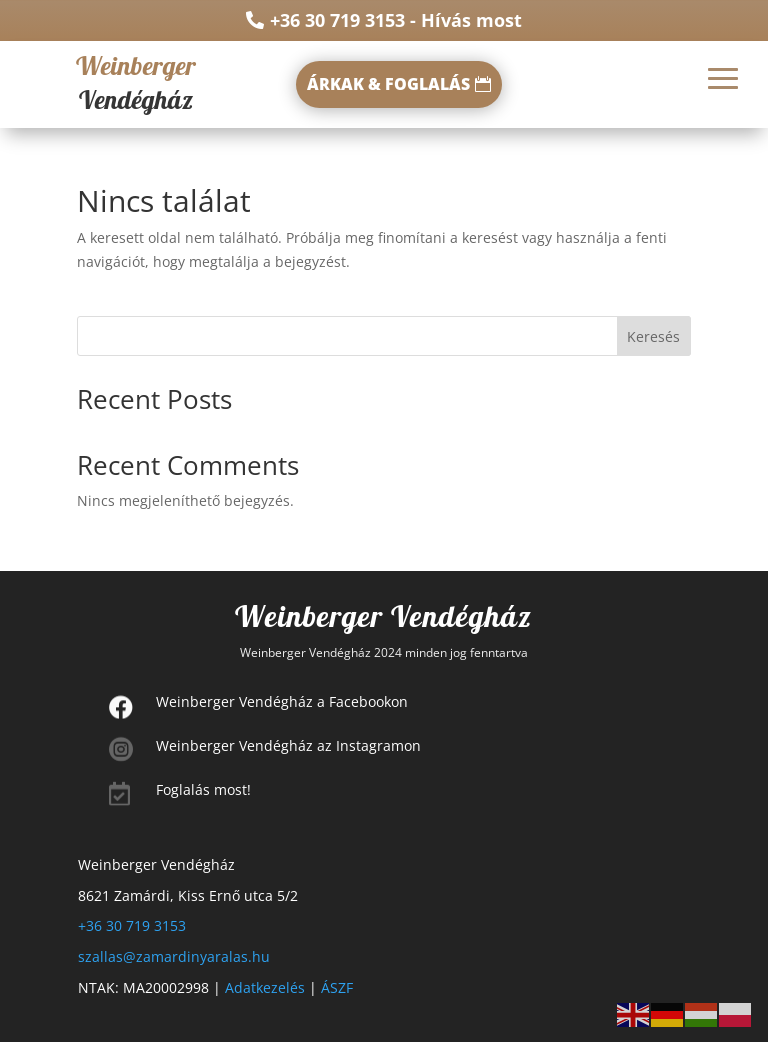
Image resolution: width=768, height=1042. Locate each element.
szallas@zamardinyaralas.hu (174, 956)
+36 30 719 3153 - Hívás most (396, 20)
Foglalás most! (203, 789)
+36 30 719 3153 (132, 925)
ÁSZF (337, 987)
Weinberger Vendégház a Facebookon (282, 701)
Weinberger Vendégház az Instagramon (288, 745)
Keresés (653, 336)
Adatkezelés (265, 987)
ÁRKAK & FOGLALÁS (388, 84)
